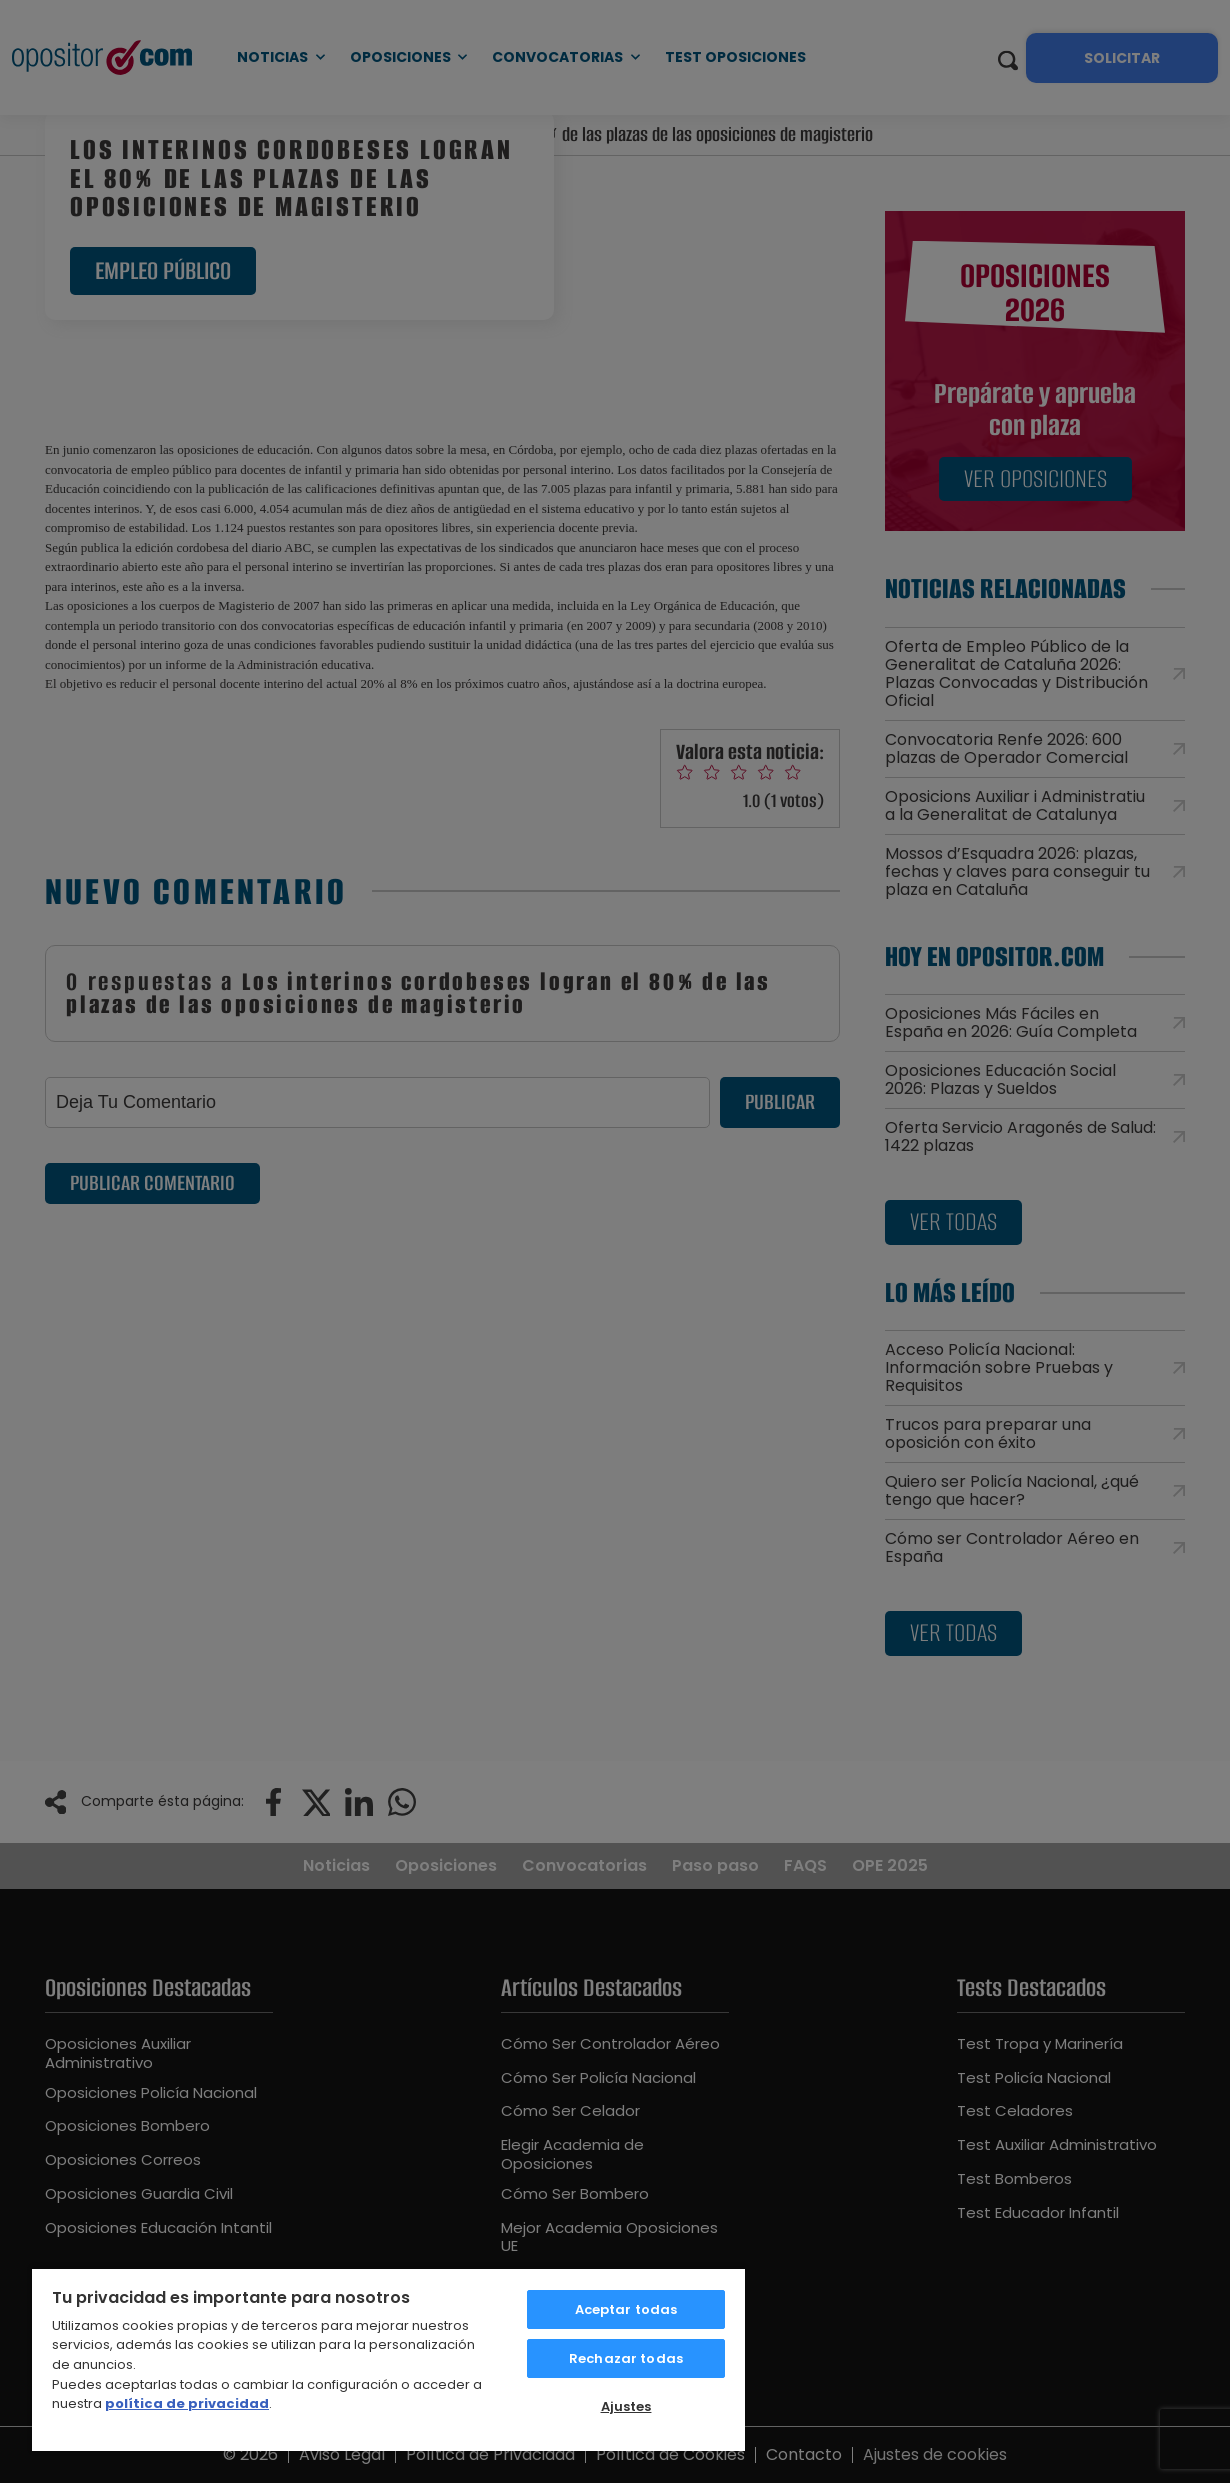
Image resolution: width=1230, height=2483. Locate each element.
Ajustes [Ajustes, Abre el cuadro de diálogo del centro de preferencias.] (626, 2406)
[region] (388, 2359)
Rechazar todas (626, 2358)
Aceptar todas (626, 2309)
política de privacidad (187, 2403)
